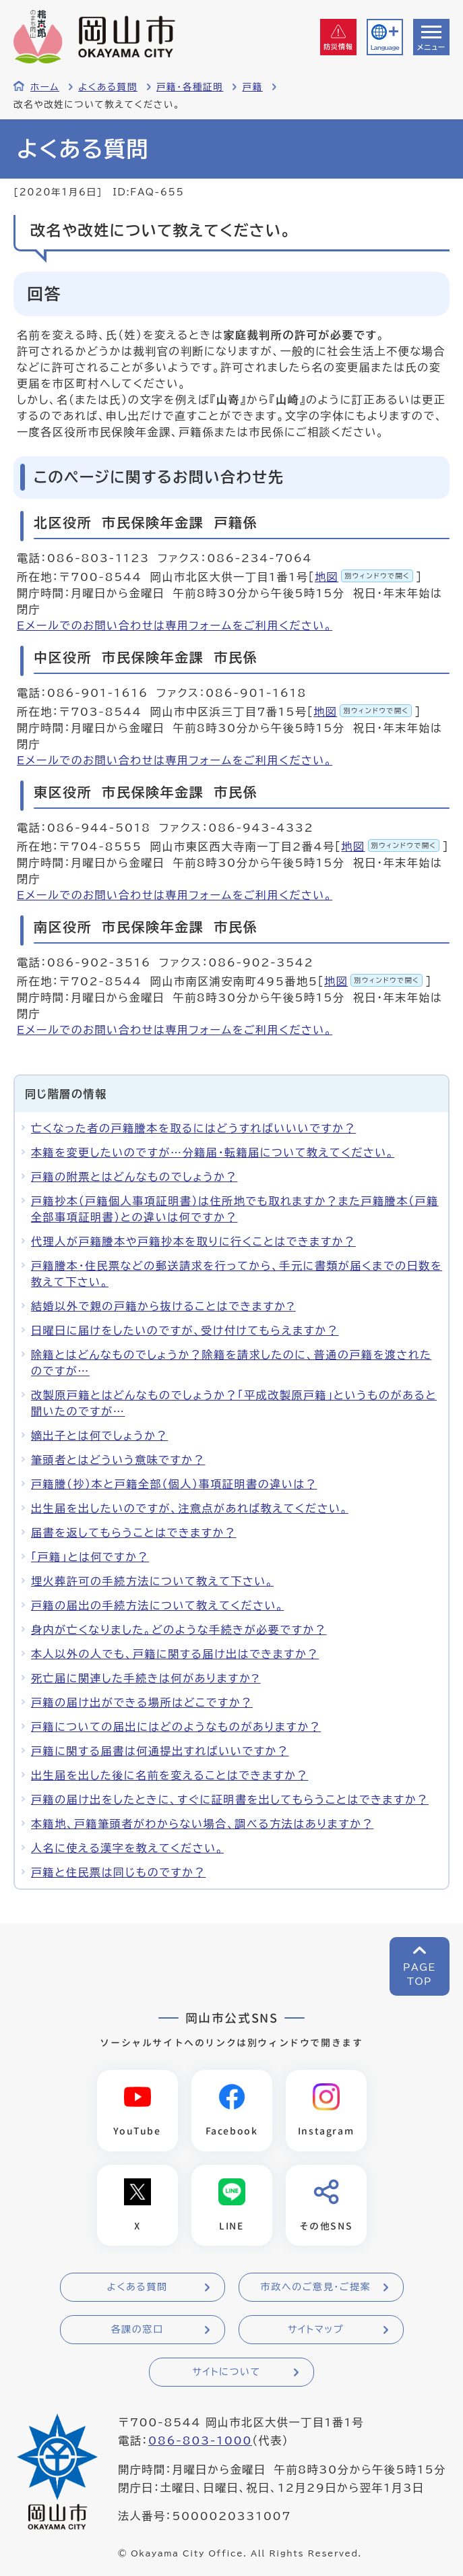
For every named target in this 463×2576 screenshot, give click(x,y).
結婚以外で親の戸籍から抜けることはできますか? (163, 1306)
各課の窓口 (137, 2330)
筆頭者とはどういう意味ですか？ (118, 1459)
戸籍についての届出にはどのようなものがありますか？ (176, 1726)
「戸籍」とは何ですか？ (90, 1557)
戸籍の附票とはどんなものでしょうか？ (134, 1176)
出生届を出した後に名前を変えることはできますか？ (169, 1775)
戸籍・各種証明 (190, 87)
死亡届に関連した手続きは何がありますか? (146, 1678)
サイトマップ (316, 2330)
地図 (364, 577)
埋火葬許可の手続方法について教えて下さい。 (152, 1581)
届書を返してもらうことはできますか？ (134, 1532)
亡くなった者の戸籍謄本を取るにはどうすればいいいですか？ (193, 1128)
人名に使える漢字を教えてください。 (127, 1848)
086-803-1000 (200, 2441)
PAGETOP (419, 1974)
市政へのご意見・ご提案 (316, 2287)
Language (385, 47)
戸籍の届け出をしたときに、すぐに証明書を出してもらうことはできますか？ (230, 1799)
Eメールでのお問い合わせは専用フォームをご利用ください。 (174, 625)
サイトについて (226, 2372)
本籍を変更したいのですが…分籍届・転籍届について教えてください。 (212, 1152)
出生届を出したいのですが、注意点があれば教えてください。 (189, 1508)
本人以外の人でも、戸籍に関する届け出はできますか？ (175, 1654)
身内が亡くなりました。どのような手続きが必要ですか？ (179, 1629)
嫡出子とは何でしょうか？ (99, 1435)
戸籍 (252, 87)
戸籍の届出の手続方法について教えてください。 (157, 1605)
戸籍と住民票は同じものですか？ (118, 1872)
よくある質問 (107, 87)
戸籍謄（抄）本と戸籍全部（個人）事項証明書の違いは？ (174, 1484)
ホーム (44, 87)
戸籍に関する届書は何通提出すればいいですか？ (160, 1751)
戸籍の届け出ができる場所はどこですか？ (142, 1702)
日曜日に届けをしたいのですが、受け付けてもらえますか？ (185, 1330)
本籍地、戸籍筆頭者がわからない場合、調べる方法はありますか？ (202, 1823)
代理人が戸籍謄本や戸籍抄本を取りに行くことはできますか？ (193, 1241)
